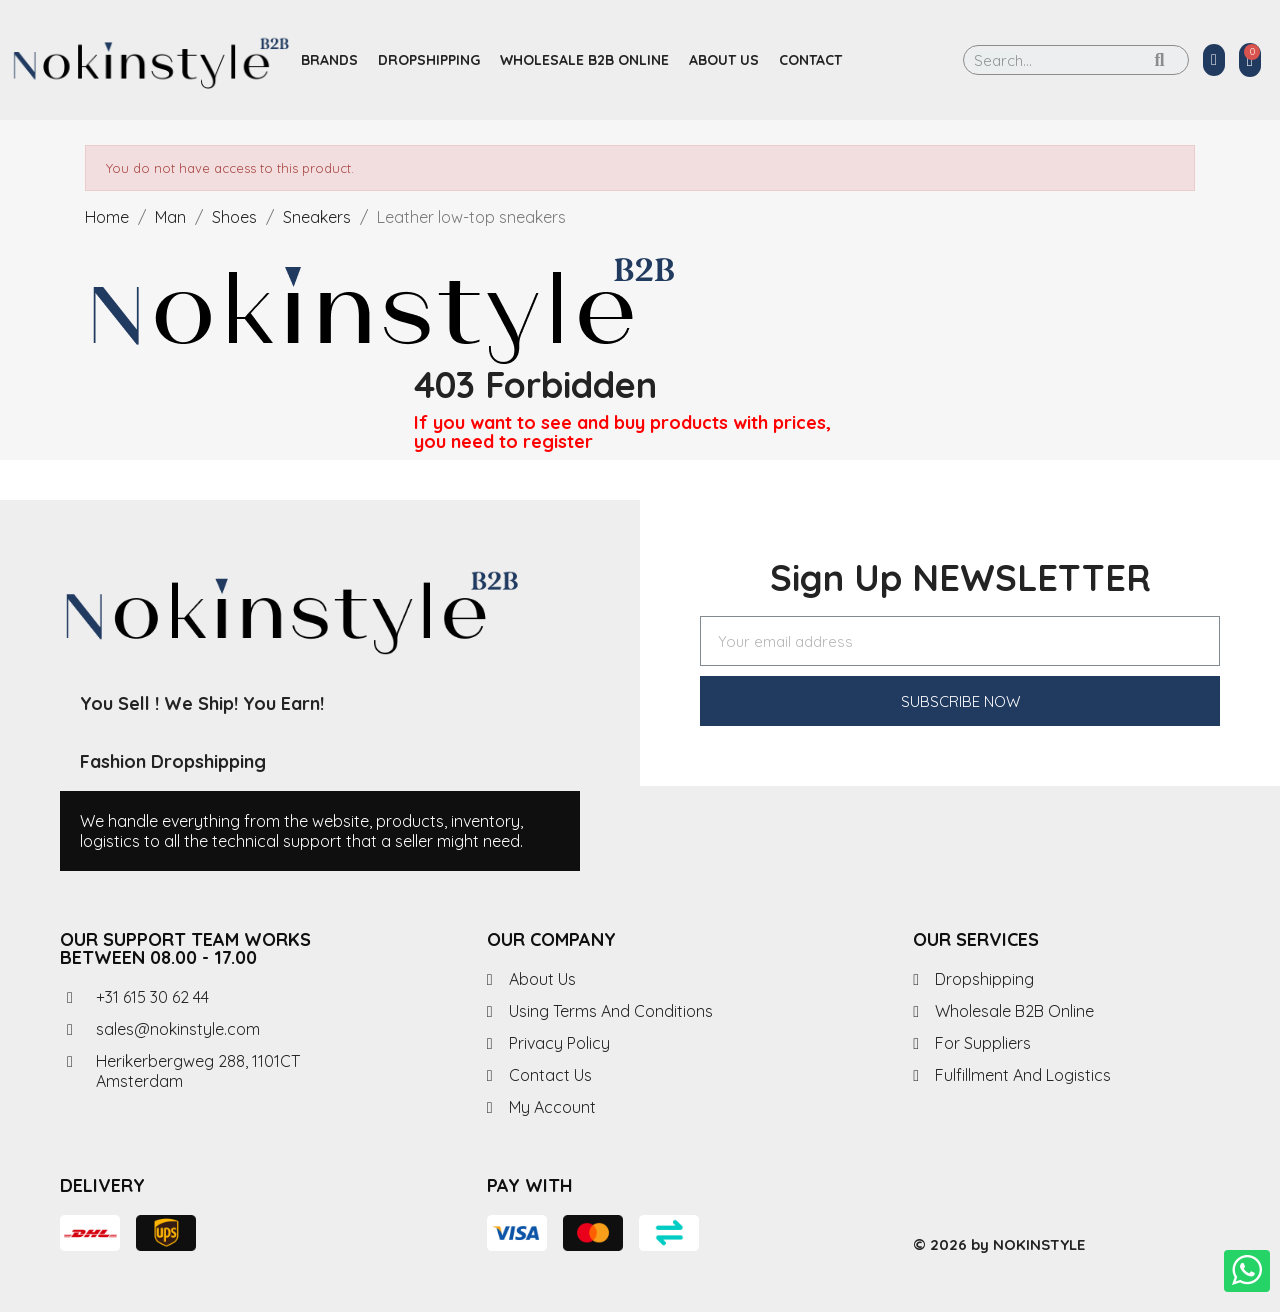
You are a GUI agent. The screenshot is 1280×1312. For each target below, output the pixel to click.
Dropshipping (429, 60)
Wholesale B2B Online (584, 60)
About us (724, 60)
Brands (329, 60)
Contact (810, 60)
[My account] (1214, 60)
